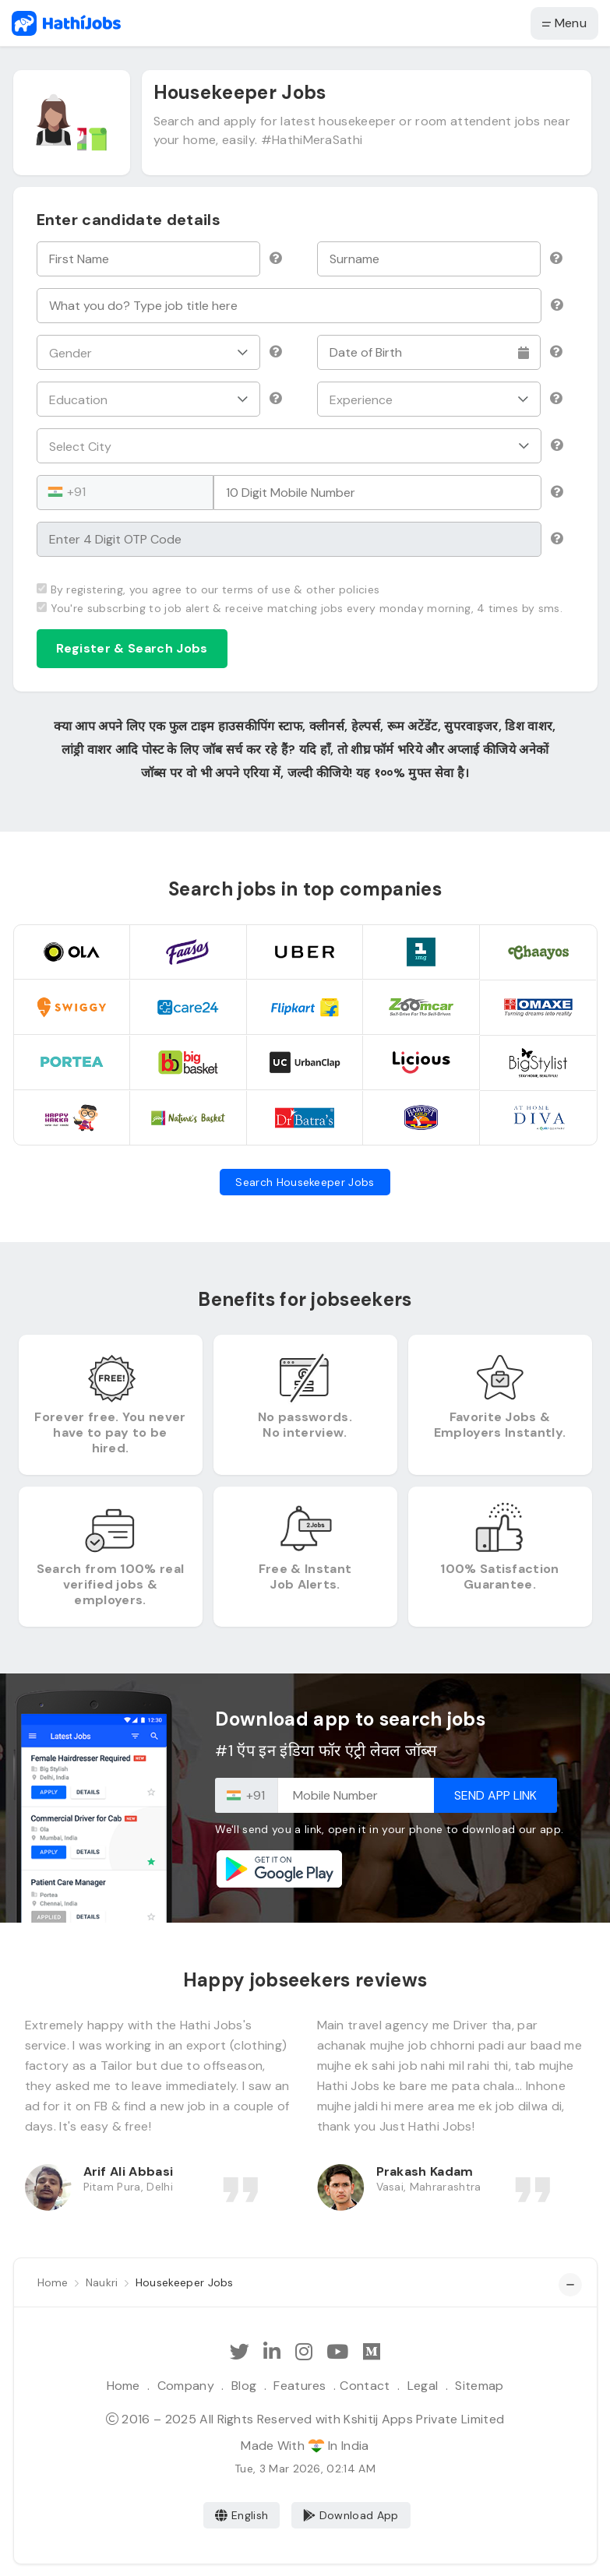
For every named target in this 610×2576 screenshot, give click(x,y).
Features (299, 2385)
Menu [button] (564, 23)
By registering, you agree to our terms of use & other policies (208, 589)
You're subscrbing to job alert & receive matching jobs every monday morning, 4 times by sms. (299, 608)
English (242, 2515)
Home (123, 2385)
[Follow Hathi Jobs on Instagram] (304, 2352)
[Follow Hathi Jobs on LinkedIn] (272, 2352)
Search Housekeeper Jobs (304, 1182)
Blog (243, 2385)
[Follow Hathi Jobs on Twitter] (239, 2352)
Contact (365, 2385)
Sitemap (479, 2385)
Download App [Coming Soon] (351, 2515)
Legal (423, 2385)
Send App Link (495, 1795)
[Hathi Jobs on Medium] (372, 2352)
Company (185, 2385)
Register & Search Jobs (132, 648)
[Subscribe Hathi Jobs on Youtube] (337, 2352)
